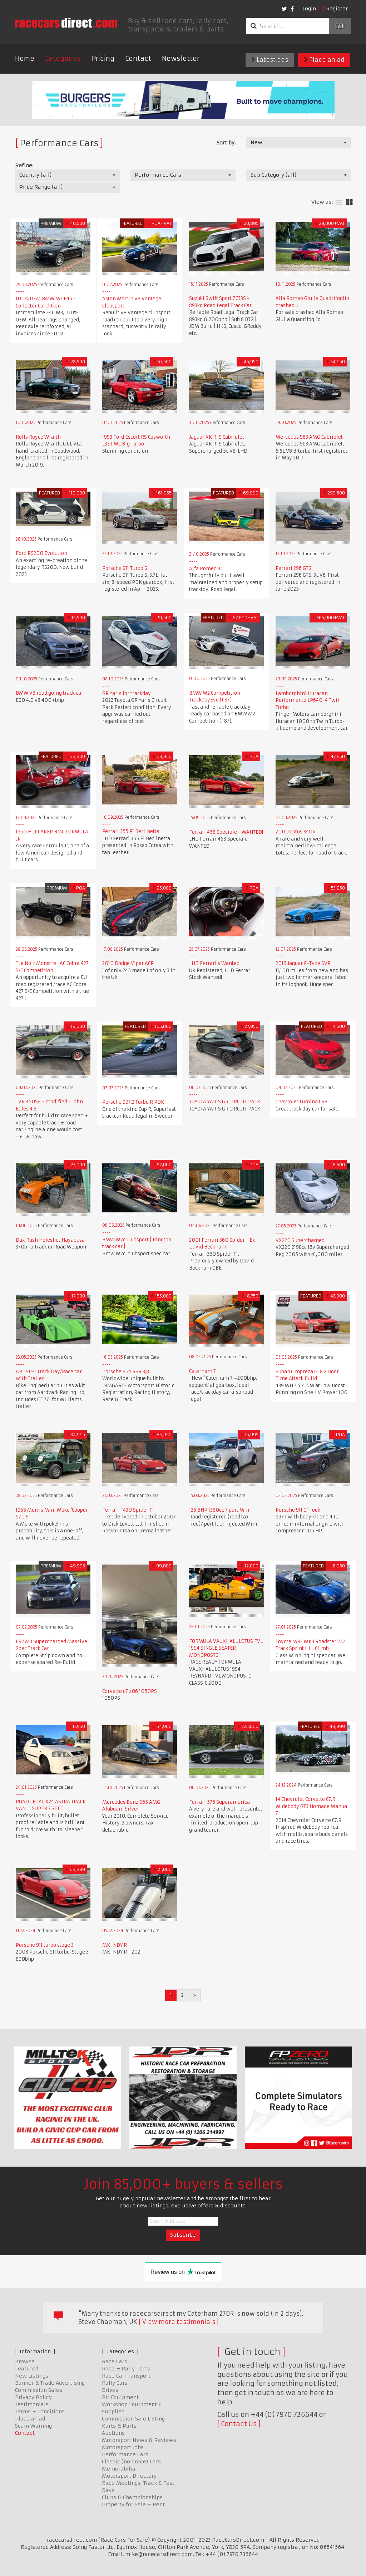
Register (337, 8)
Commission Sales (38, 2390)
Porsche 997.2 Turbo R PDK (133, 1102)
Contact (138, 58)
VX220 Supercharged (300, 1240)
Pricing (103, 58)
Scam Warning (33, 2426)
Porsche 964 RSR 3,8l (126, 1372)
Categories (63, 58)
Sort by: (226, 142)
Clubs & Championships (132, 2497)
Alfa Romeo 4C (206, 569)
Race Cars (114, 2361)
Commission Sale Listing (133, 2418)
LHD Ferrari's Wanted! (215, 963)
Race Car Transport (126, 2376)
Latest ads (269, 59)
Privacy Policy (33, 2397)
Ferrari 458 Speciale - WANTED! (226, 832)
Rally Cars (115, 2383)
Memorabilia (118, 2469)
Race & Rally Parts (126, 2368)
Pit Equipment (120, 2397)
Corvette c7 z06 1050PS (129, 1691)
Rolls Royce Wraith (38, 437)
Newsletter (180, 58)
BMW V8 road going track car (49, 693)
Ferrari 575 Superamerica (219, 1802)
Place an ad (324, 59)
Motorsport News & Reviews (139, 2440)
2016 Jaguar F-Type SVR (303, 963)
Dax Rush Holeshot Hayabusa (50, 1240)
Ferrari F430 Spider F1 (128, 1510)
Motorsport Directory (129, 2476)
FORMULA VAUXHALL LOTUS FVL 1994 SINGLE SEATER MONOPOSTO (226, 1648)
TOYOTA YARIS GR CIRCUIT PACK (224, 1102)
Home (24, 58)
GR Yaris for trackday (126, 693)
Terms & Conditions (40, 2411)
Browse (25, 2361)
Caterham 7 (202, 1371)
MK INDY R (114, 1945)
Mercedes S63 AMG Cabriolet (309, 437)
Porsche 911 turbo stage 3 (45, 1945)
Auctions (113, 2433)
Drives (110, 2390)
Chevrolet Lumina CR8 (301, 1102)
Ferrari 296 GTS (293, 568)
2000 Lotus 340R (296, 832)
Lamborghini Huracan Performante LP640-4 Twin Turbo (308, 700)
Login (309, 8)
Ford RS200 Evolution (41, 553)
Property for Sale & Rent (133, 2504)
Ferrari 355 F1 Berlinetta (130, 831)
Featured (26, 2368)
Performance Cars (125, 2454)
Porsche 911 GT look (298, 1510)
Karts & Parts (119, 2426)
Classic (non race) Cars (131, 2461)
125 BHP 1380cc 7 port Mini (220, 1510)
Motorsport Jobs (123, 2447)
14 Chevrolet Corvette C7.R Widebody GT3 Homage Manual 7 (312, 1806)
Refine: (24, 165)
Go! (340, 26)
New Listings (31, 2376)
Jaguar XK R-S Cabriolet (216, 437)
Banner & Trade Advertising (50, 2383)
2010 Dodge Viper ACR (128, 963)
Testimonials (32, 2404)
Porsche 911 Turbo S (124, 568)
